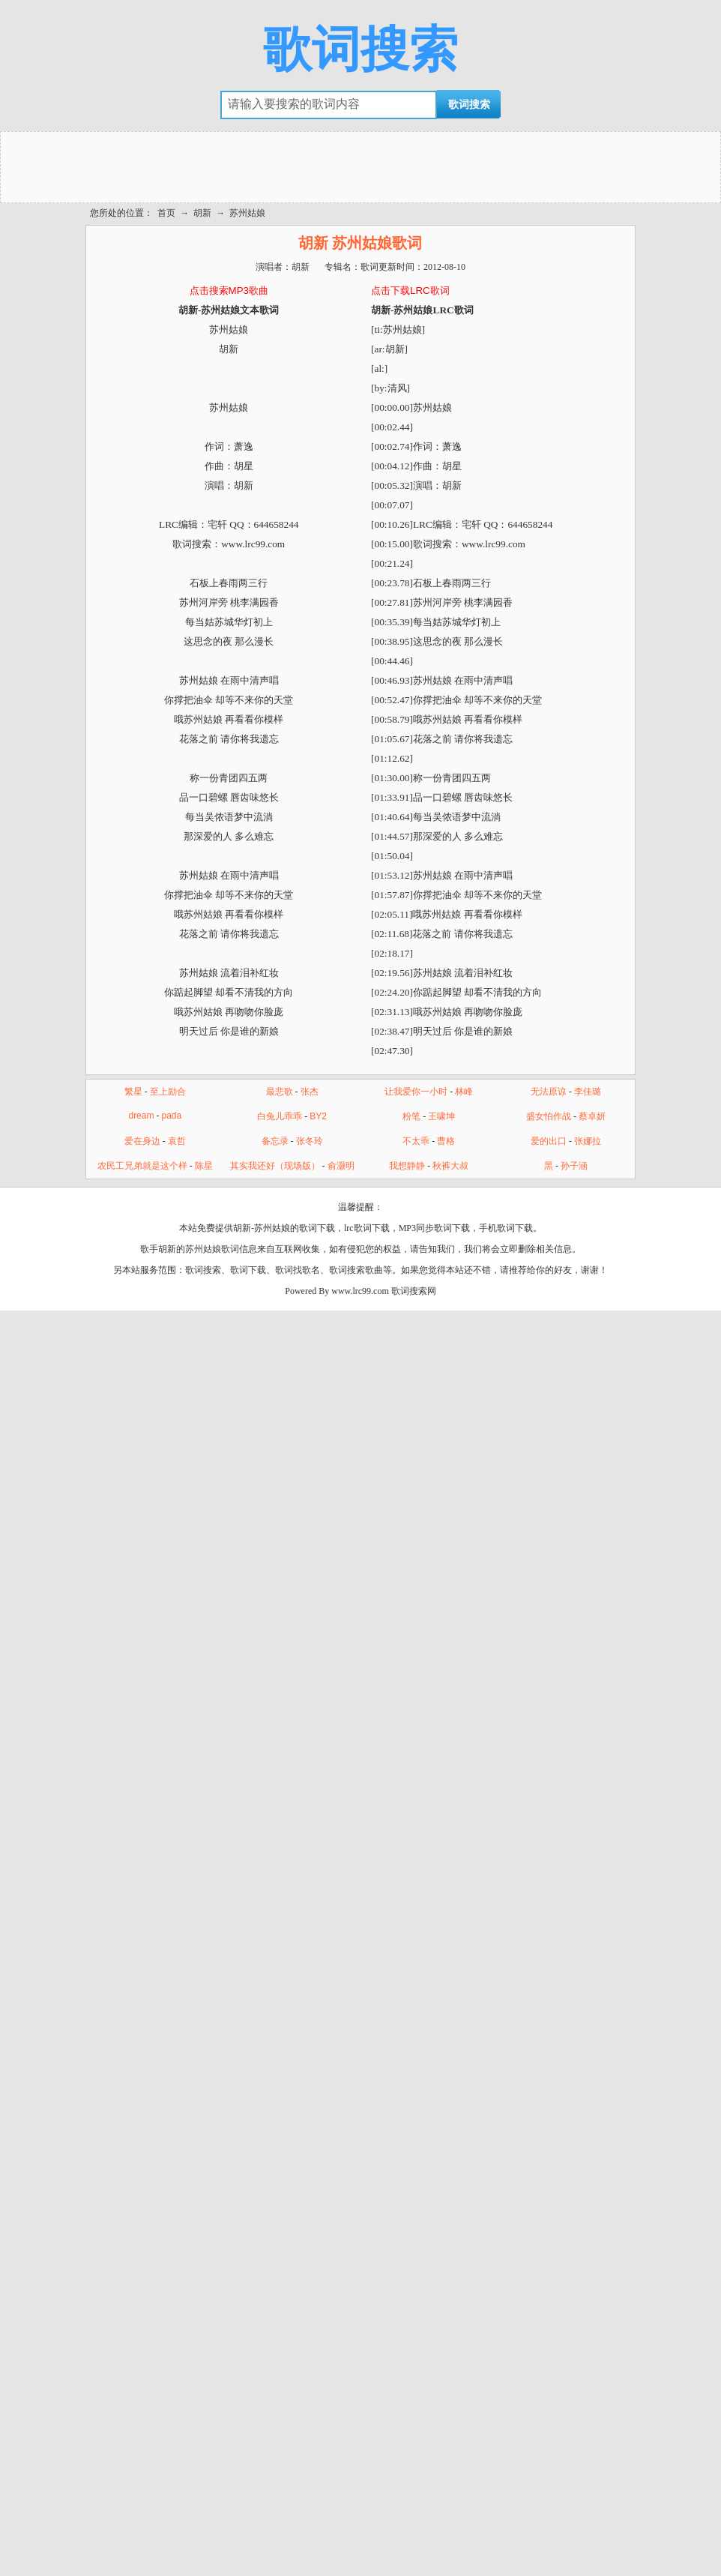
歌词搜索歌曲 (356, 1270)
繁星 (133, 1091)
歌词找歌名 (297, 1270)
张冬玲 (309, 1141)
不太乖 (415, 1141)
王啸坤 (441, 1116)
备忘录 (275, 1141)
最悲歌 (279, 1091)
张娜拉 (587, 1141)
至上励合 (168, 1091)
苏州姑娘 (247, 213)
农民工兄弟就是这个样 (142, 1166)
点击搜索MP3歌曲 (229, 290)
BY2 (318, 1116)
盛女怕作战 (548, 1116)
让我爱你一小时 (415, 1091)
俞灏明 (341, 1166)
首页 (166, 213)
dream (141, 1115)
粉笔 (411, 1116)
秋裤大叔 (450, 1166)
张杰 (310, 1091)
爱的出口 (549, 1141)
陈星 (204, 1166)
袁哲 (177, 1141)
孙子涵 (574, 1166)
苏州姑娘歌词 (212, 1249)
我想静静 (407, 1166)
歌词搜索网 (413, 1291)
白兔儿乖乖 (279, 1116)
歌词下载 (248, 1270)
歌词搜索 (360, 49)
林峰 (464, 1091)
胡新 (202, 213)
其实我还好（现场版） (275, 1166)
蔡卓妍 (592, 1116)
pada (171, 1115)
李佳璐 (587, 1091)
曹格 (446, 1141)
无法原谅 (549, 1091)
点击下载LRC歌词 (410, 290)
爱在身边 (142, 1141)
